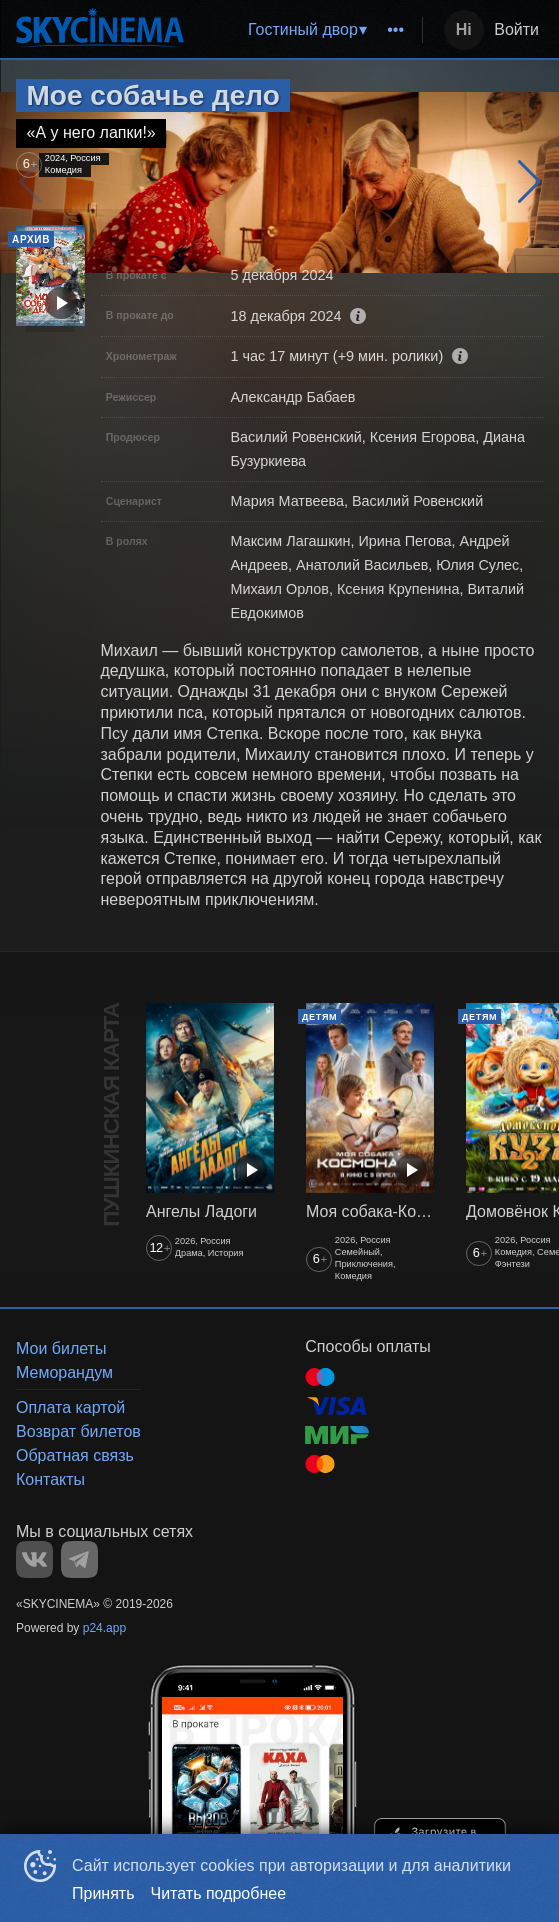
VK (34, 1559)
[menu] (307, 30)
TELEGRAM (79, 1559)
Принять (103, 1893)
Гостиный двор (303, 29)
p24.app (104, 1628)
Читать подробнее (219, 1893)
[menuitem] (307, 30)
